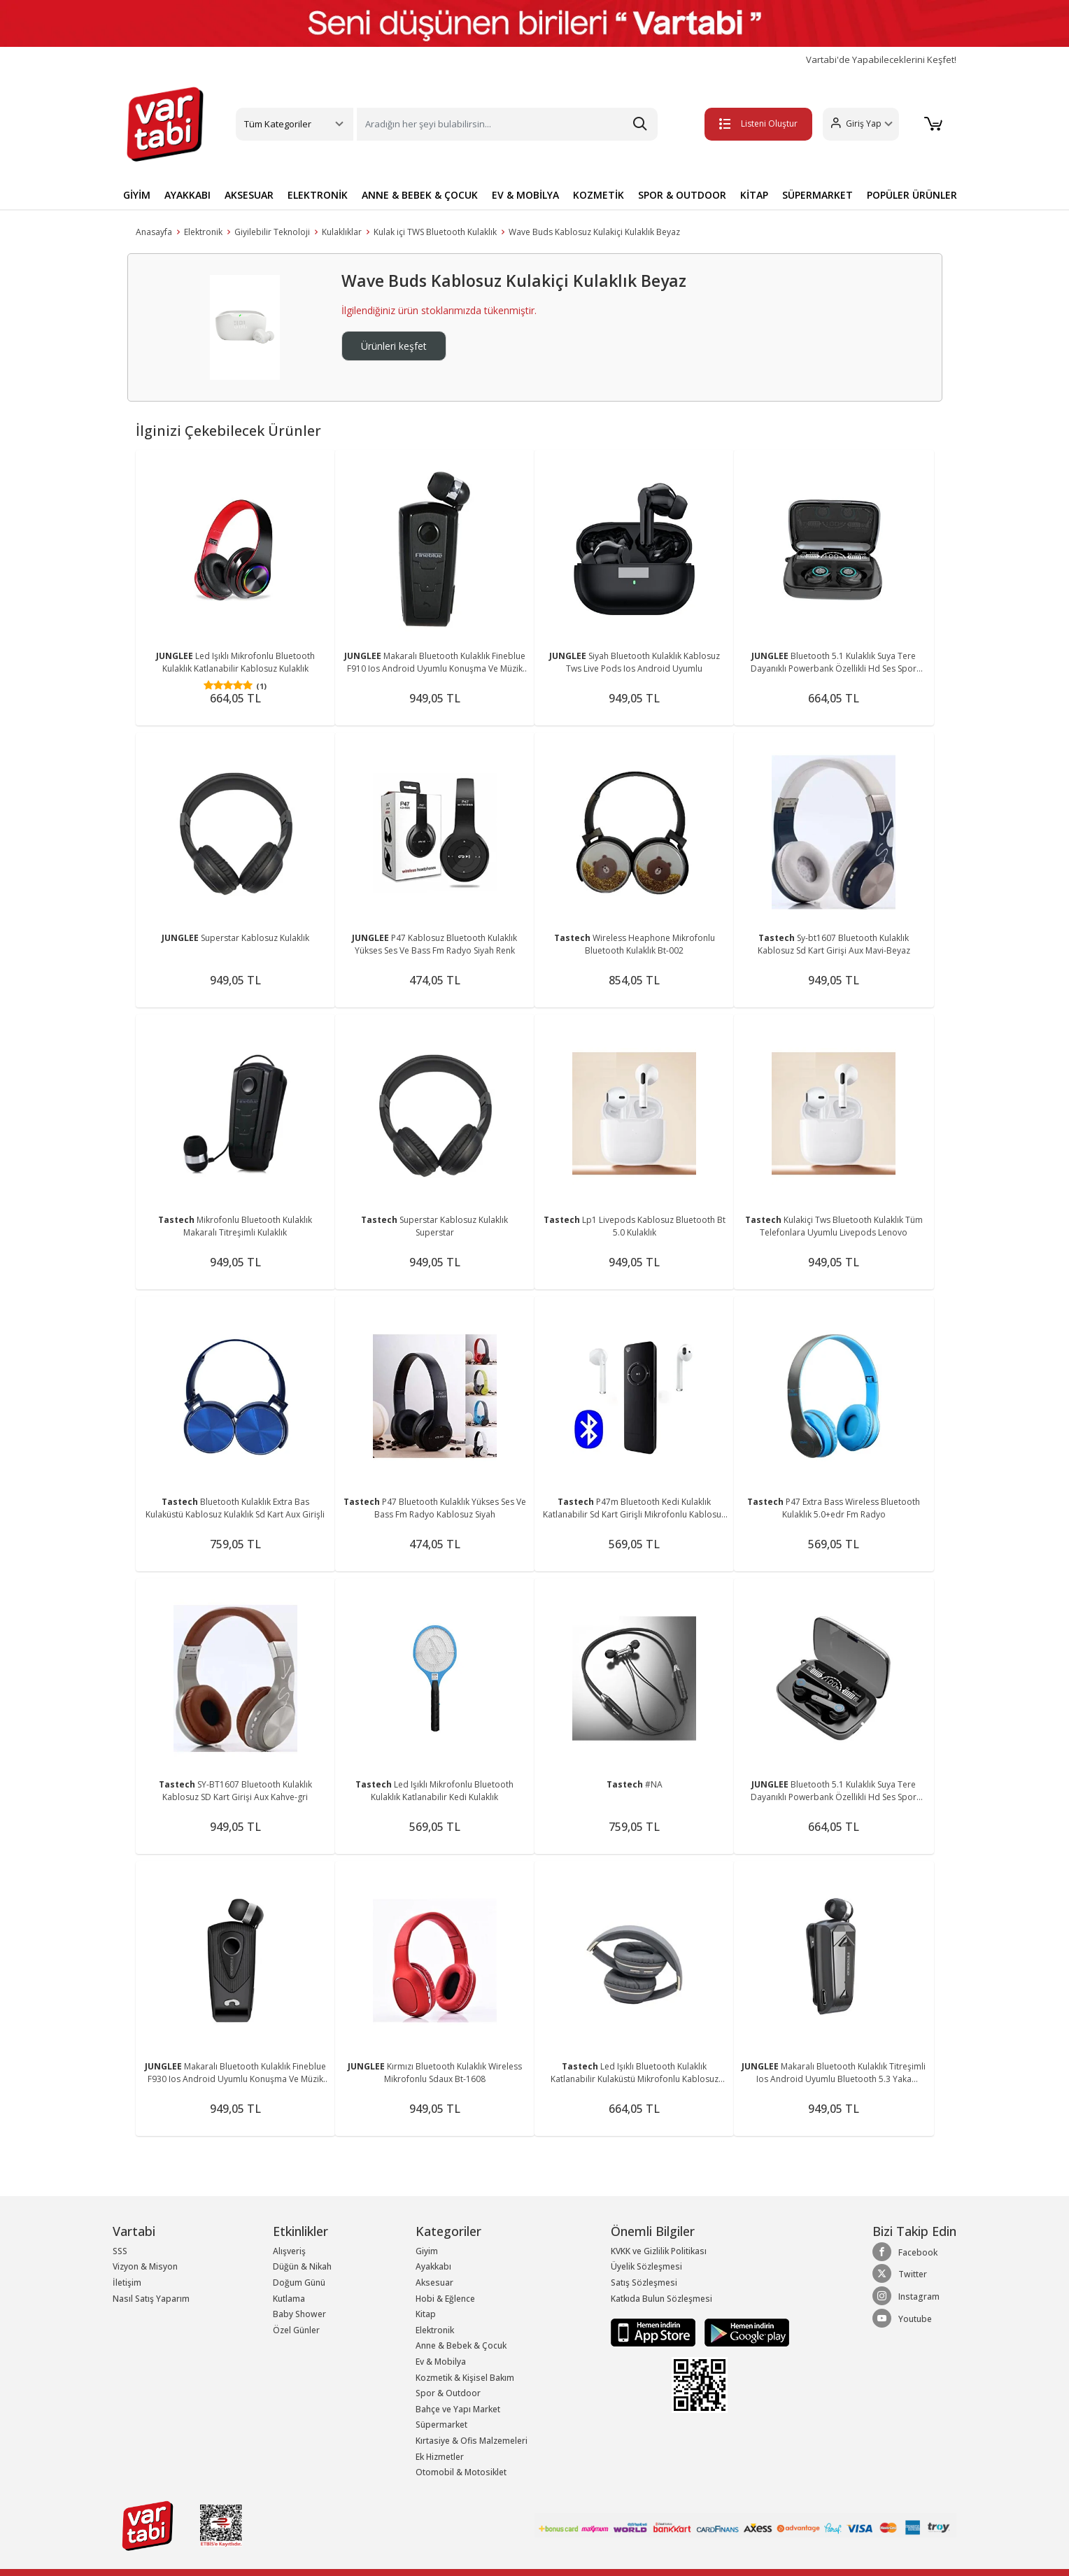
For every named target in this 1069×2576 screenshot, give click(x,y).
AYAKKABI (187, 194)
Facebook (904, 2252)
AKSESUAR (249, 194)
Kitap (426, 2314)
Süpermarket (441, 2424)
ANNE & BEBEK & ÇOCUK (420, 194)
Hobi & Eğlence (445, 2299)
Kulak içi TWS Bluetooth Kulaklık (435, 232)
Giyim (427, 2251)
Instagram (906, 2296)
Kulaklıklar (342, 232)
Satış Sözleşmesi (644, 2282)
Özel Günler (296, 2330)
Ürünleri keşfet (394, 346)
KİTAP (754, 194)
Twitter (899, 2274)
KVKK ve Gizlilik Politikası (659, 2251)
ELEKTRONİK (318, 194)
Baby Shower (299, 2314)
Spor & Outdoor (448, 2393)
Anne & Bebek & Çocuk (461, 2345)
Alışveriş (289, 2251)
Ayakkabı (433, 2266)
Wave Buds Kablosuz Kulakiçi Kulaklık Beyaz (594, 232)
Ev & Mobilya (441, 2362)
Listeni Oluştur (757, 123)
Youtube (902, 2318)
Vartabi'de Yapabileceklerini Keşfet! (881, 60)
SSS (120, 2251)
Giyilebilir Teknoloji (272, 232)
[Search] (507, 124)
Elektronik (203, 232)
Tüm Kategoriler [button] (277, 124)
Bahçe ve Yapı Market (458, 2409)
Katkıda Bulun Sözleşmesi (661, 2299)
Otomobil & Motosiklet (461, 2472)
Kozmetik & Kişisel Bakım (465, 2378)
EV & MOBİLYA (525, 194)
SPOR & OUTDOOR (682, 194)
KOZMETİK (598, 194)
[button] (860, 124)
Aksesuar (434, 2282)
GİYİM (136, 194)
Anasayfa (154, 232)
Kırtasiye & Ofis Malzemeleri (472, 2441)
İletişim (127, 2282)
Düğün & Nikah (302, 2266)
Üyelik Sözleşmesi (646, 2266)
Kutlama (289, 2299)
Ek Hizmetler (440, 2457)
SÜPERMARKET (817, 194)
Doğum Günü (299, 2282)
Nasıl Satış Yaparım (151, 2299)
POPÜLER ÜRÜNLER (912, 194)
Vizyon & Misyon (145, 2266)
